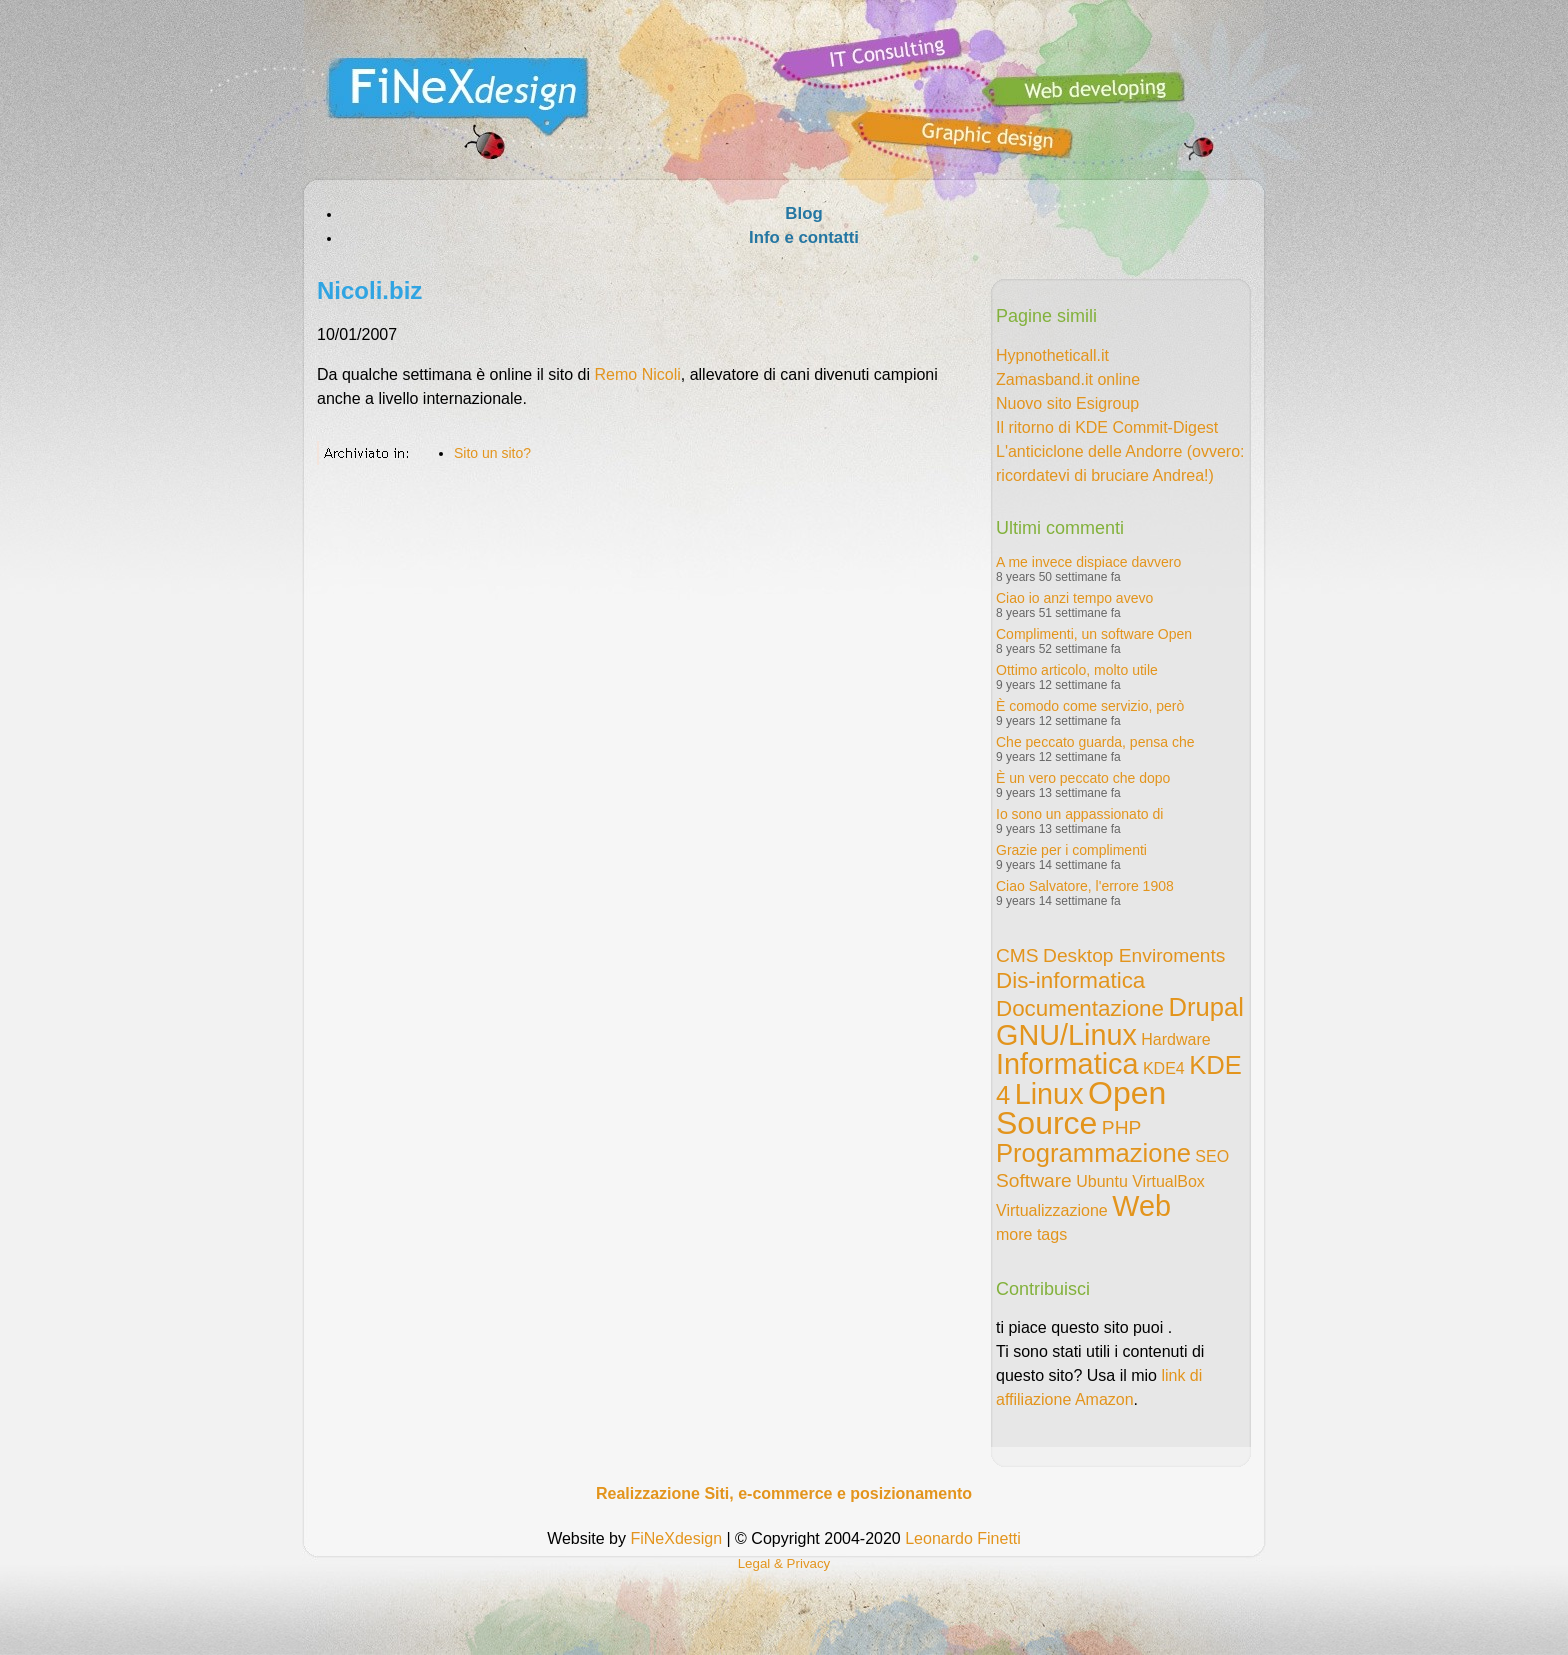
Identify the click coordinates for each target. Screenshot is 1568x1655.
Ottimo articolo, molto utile (1077, 670)
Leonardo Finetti (963, 1538)
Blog (803, 213)
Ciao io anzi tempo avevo (1074, 598)
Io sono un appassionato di (1079, 814)
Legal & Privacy (784, 1563)
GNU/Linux (1066, 1035)
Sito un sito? (492, 453)
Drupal (1205, 1007)
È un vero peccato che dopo (1083, 778)
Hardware (1175, 1039)
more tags (1031, 1234)
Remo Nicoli (638, 374)
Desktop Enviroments (1134, 955)
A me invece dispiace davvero (1088, 562)
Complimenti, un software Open (1094, 634)
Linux (1049, 1094)
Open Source (1081, 1108)
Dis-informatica (1070, 980)
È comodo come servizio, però (1090, 706)
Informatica (1067, 1064)
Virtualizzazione (1052, 1210)
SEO (1212, 1156)
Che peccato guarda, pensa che (1095, 742)
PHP (1121, 1127)
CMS (1017, 955)
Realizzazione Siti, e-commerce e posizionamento (784, 1493)
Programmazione (1093, 1153)
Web (1141, 1206)
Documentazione (1080, 1008)
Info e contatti (804, 237)
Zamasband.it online (1068, 379)
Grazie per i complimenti (1071, 850)
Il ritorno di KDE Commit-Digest (1107, 427)
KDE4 (1164, 1068)
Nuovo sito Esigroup (1067, 403)
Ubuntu (1102, 1181)
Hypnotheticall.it (1052, 355)
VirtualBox (1168, 1181)
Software (1034, 1180)
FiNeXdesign (676, 1538)
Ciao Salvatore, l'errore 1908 (1085, 886)
